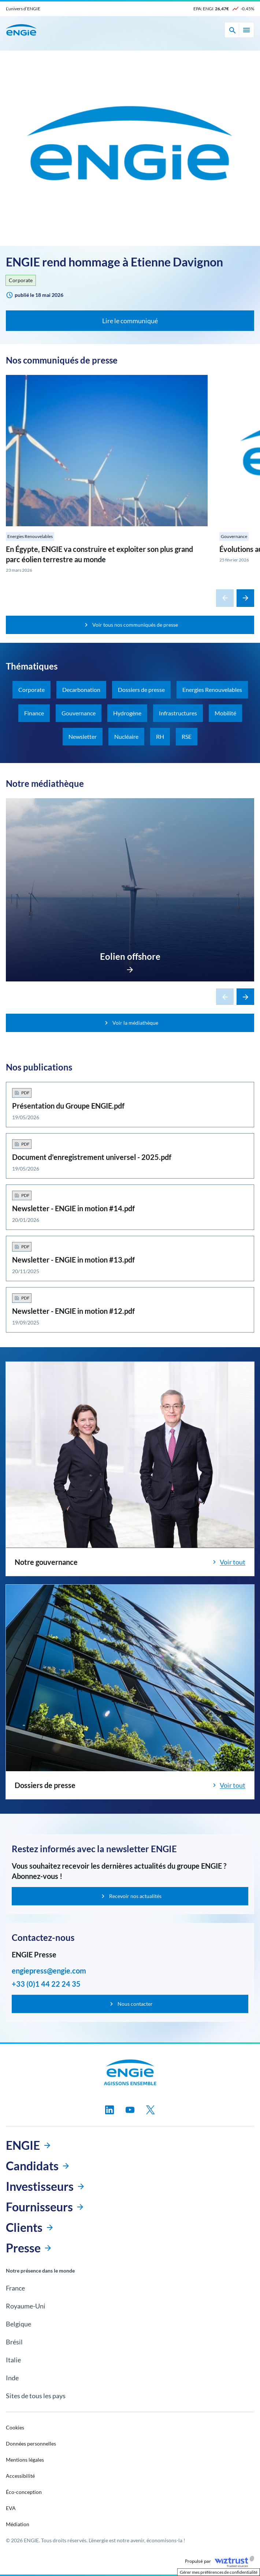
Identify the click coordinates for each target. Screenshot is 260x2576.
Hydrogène (127, 713)
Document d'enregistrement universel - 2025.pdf (91, 1157)
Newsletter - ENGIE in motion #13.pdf (73, 1259)
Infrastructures (178, 713)
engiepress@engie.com (49, 1970)
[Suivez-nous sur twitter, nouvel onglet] (150, 2109)
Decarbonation (81, 689)
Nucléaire (126, 736)
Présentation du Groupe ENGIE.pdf (68, 1105)
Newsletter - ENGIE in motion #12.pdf (73, 1311)
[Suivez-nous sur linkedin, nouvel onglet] (109, 2109)
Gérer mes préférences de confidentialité (218, 2572)
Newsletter (82, 736)
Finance (34, 713)
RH (160, 736)
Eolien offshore (130, 956)
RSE (187, 736)
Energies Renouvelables (30, 536)
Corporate (21, 280)
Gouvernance (234, 536)
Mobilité (225, 713)
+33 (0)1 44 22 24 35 (46, 1983)
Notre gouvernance (46, 1562)
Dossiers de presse (141, 689)
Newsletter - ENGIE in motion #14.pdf (73, 1208)
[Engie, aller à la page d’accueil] (130, 2072)
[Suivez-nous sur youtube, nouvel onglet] (130, 2109)
